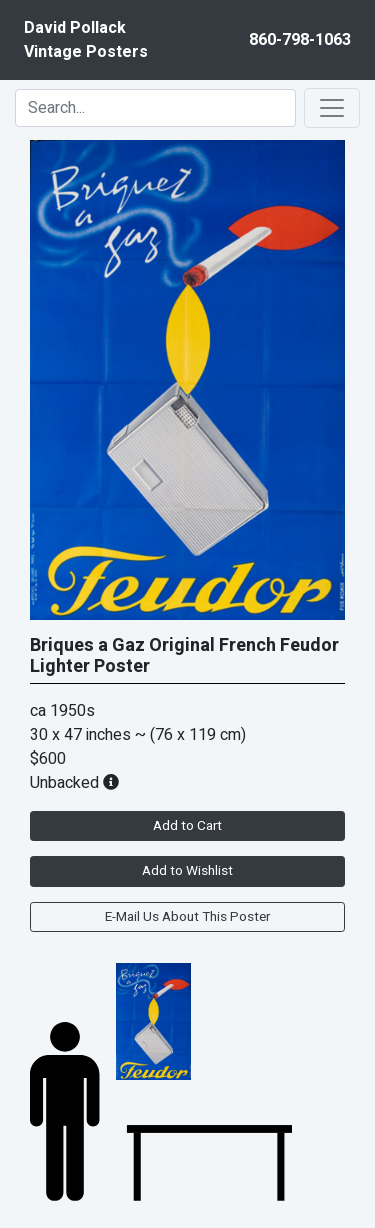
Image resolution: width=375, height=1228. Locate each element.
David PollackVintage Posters (86, 40)
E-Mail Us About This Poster (187, 917)
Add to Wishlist (187, 871)
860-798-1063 (300, 40)
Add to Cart (187, 826)
